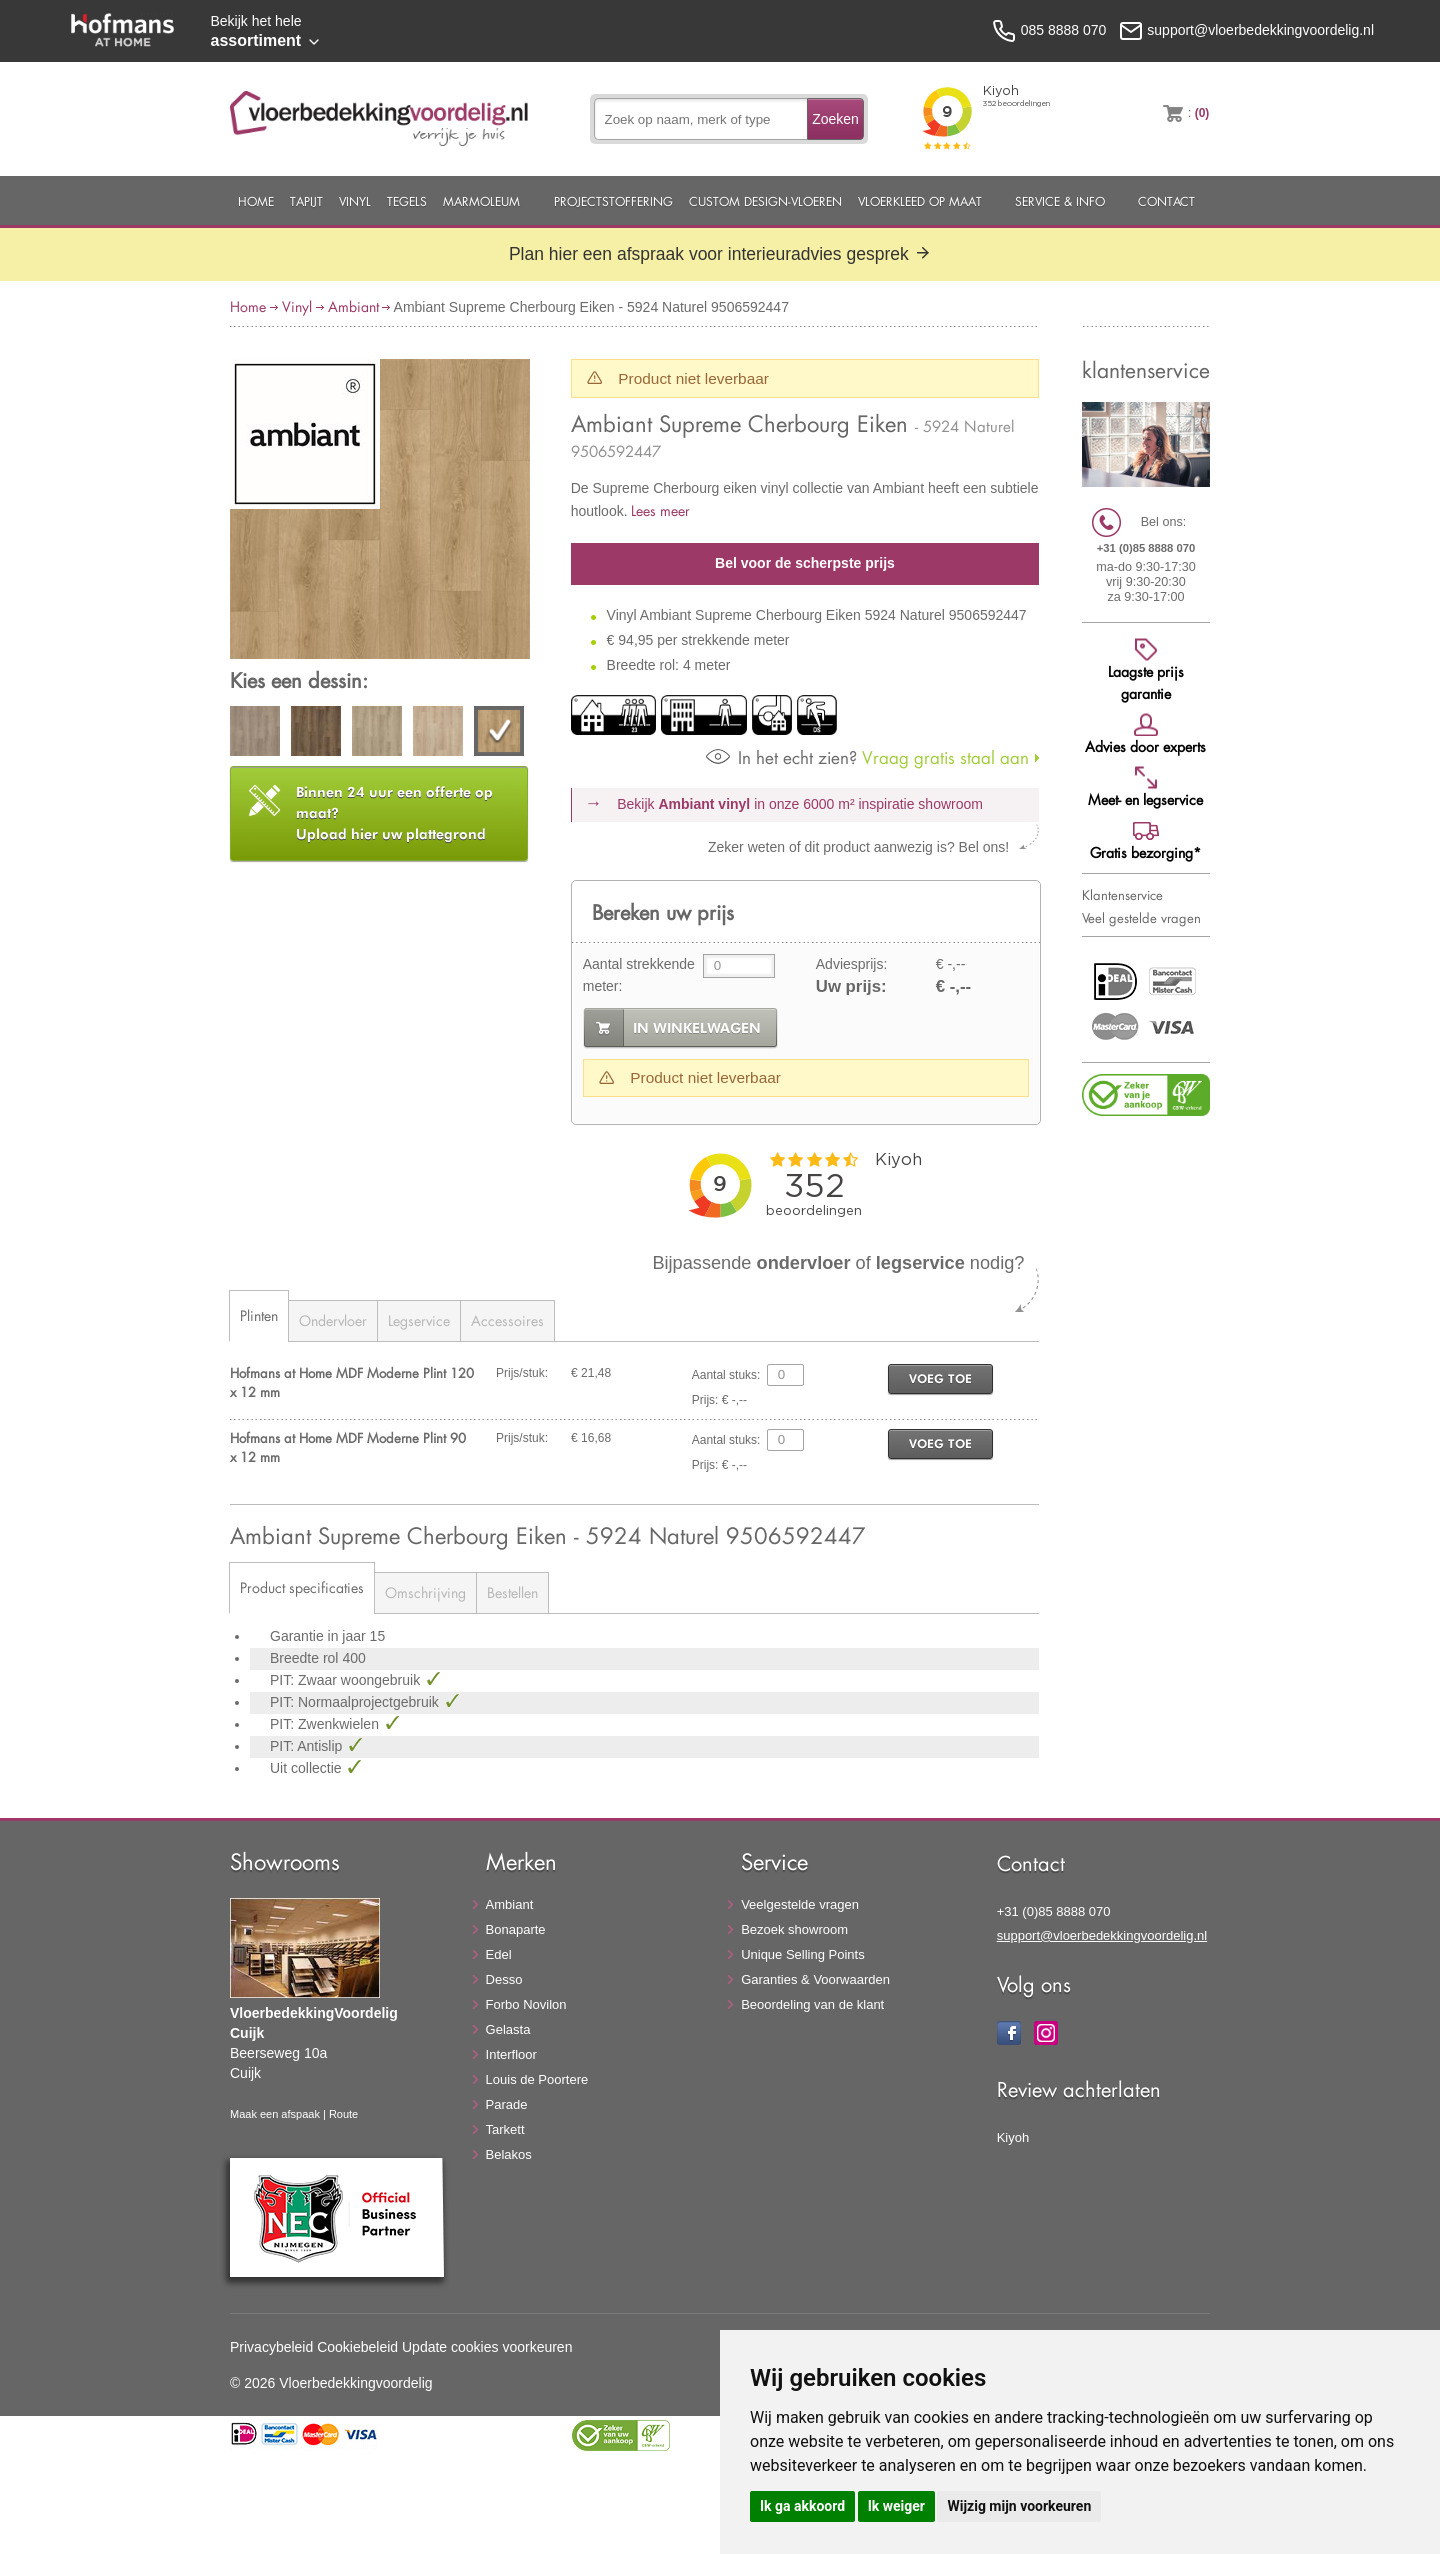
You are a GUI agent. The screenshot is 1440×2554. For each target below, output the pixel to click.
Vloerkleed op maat (920, 201)
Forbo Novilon (526, 2004)
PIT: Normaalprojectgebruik (356, 1702)
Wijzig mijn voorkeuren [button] (1019, 2506)
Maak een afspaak (275, 2114)
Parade (507, 2104)
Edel (499, 1954)
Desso (504, 1979)
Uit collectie (307, 1768)
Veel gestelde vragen (1141, 918)
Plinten (259, 1315)
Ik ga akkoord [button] (802, 2506)
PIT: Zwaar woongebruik (347, 1680)
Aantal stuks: (726, 1375)
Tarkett (505, 2129)
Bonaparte (516, 1929)
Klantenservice (1122, 895)
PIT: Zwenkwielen (326, 1724)
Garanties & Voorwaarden (815, 1979)
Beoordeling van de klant (812, 2004)
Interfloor (511, 2054)
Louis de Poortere (537, 2079)
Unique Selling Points (803, 1954)
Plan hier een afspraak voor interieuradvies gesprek (720, 254)
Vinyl (355, 201)
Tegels (407, 201)
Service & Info (1060, 201)
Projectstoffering (613, 201)
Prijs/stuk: (522, 1373)
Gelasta (508, 2029)
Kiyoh (1013, 2137)
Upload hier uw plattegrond (394, 813)
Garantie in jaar (320, 1636)
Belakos (509, 2154)
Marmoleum (481, 201)
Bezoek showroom (794, 1929)
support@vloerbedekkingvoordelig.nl (1102, 1935)
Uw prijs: (851, 986)
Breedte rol (306, 1658)
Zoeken (835, 119)
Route (343, 2114)
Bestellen (512, 1592)
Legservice (419, 1320)
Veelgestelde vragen (800, 1904)
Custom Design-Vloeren (765, 201)
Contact (1166, 201)
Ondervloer (333, 1320)
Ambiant (353, 306)
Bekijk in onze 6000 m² (800, 804)
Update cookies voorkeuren (487, 2347)
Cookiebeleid (357, 2347)
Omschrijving (425, 1592)
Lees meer (660, 510)
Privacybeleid (271, 2347)
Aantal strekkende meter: (639, 975)
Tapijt (306, 201)
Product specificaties (302, 1587)
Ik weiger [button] (896, 2506)
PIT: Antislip (308, 1746)
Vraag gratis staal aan (867, 757)
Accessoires (507, 1320)
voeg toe (940, 1378)
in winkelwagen (697, 1028)
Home (256, 201)
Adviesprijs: (852, 964)
